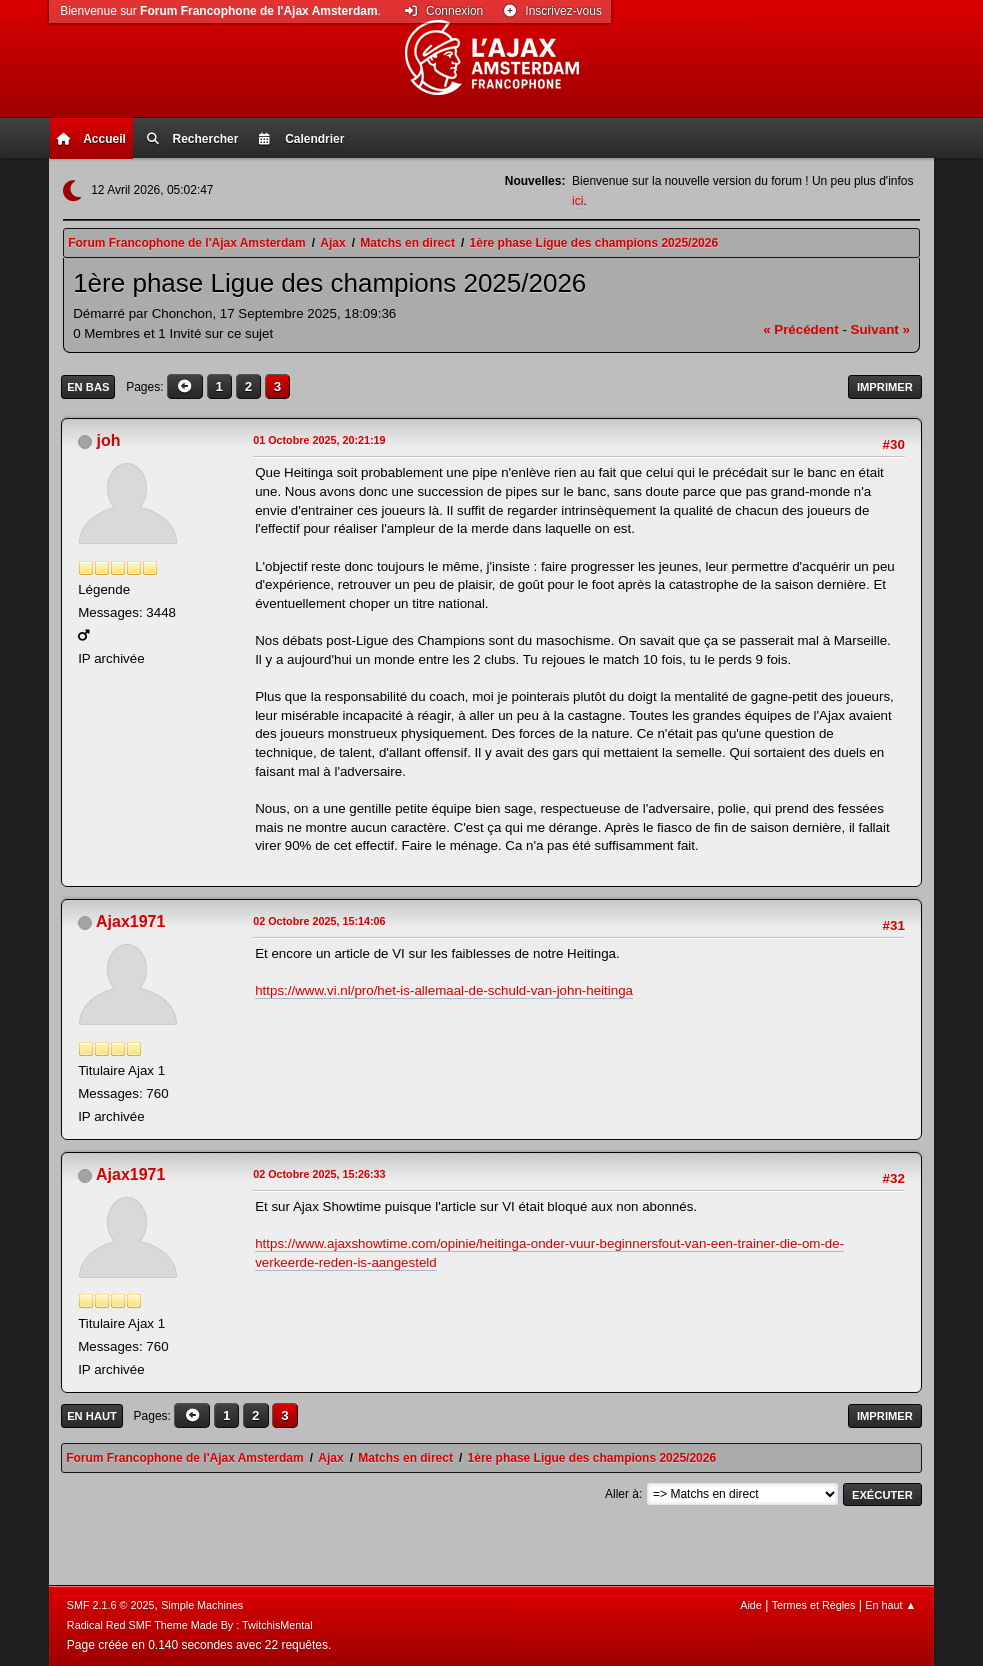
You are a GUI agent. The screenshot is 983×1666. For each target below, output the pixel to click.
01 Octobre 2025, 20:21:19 (319, 440)
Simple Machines (202, 1605)
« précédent (801, 329)
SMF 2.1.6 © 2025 (111, 1605)
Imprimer (885, 387)
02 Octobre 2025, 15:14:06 (319, 921)
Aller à (622, 1494)
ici (577, 201)
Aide (751, 1605)
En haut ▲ (890, 1605)
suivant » (880, 329)
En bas (88, 387)
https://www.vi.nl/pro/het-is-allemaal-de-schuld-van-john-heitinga (444, 990)
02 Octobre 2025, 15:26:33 (319, 1174)
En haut (92, 1416)
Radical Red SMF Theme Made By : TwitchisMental (190, 1625)
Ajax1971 (130, 921)
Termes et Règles (814, 1605)
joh (109, 440)
